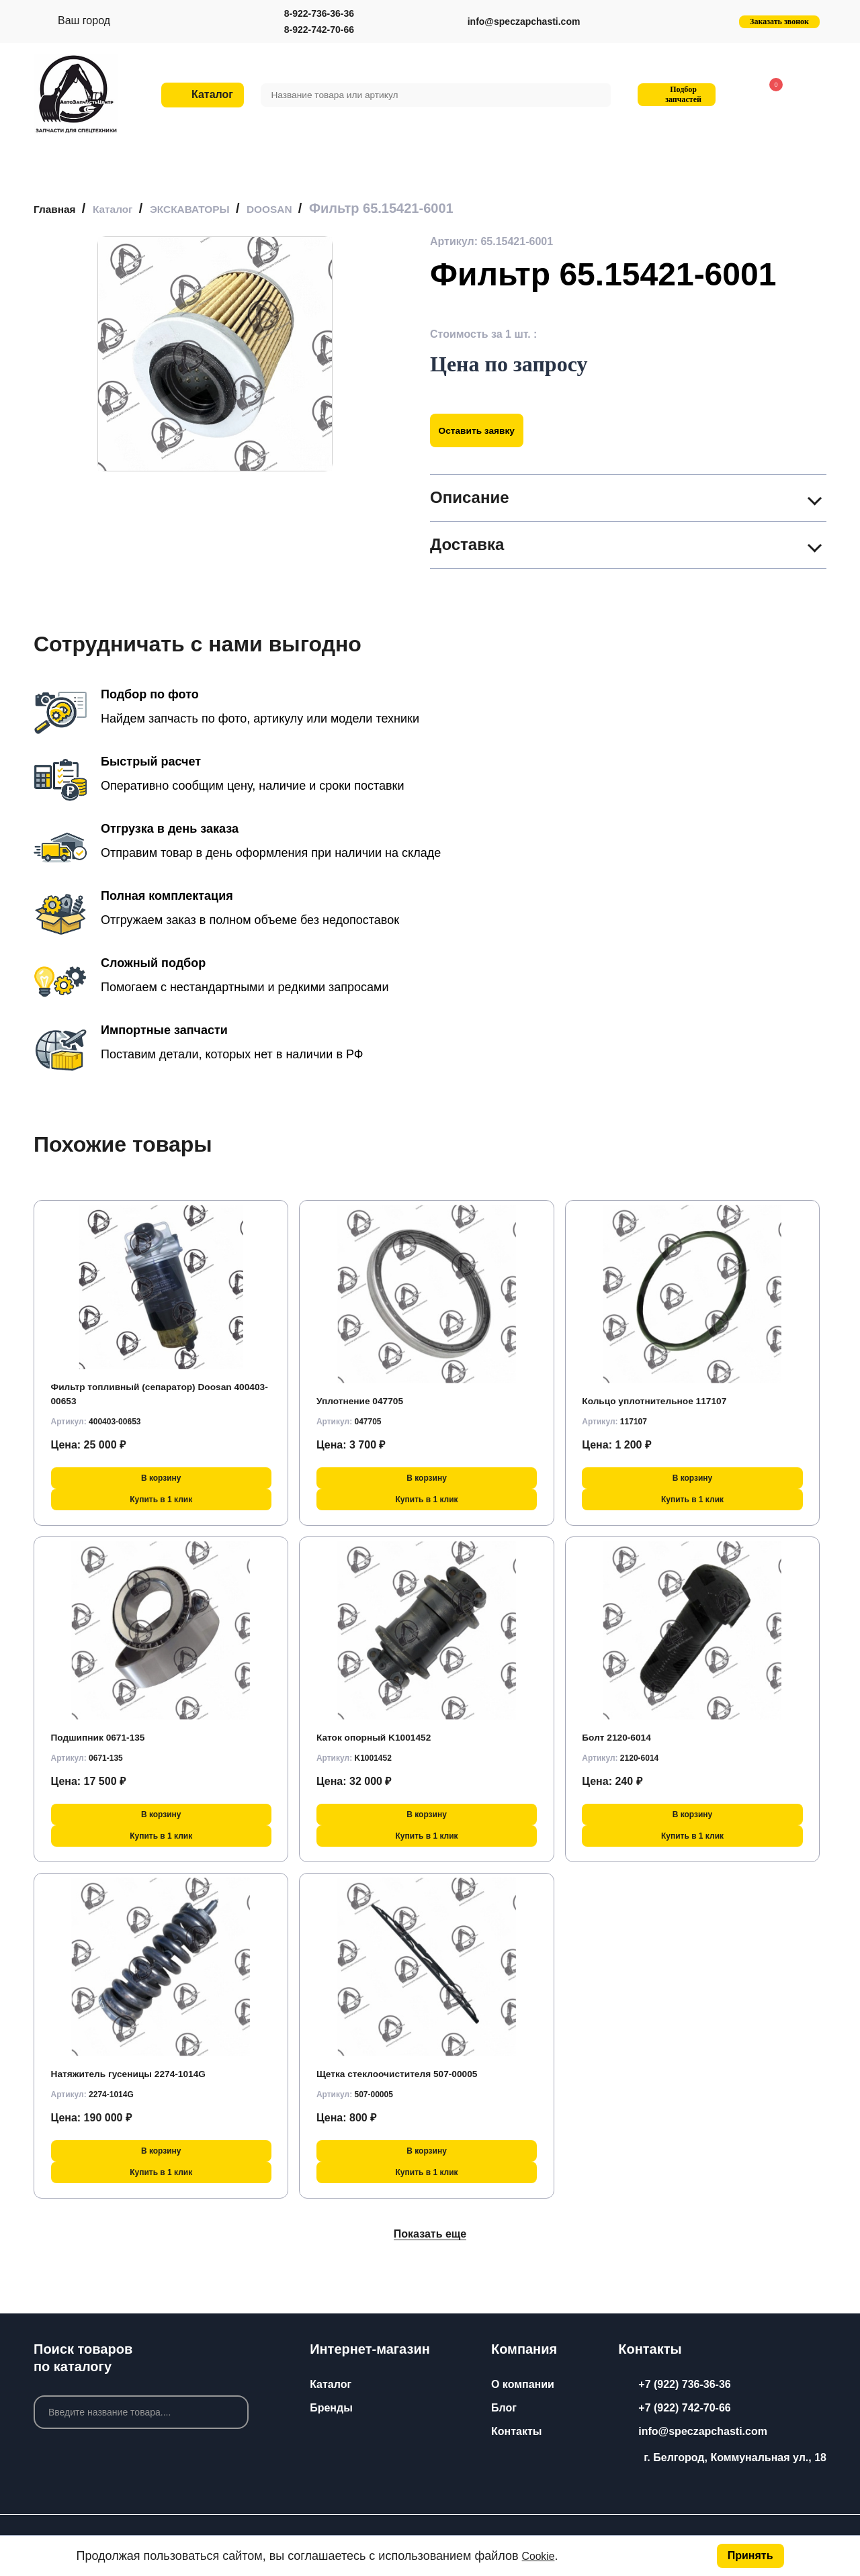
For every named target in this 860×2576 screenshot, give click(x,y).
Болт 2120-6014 (622, 1737)
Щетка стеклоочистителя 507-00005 (410, 2073)
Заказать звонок (779, 21)
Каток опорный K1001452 (383, 1737)
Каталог (330, 2384)
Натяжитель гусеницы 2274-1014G (141, 2073)
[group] (215, 353)
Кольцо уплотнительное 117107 (666, 1400)
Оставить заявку (485, 430)
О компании (522, 2384)
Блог (504, 2407)
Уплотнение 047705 (367, 1400)
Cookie (541, 2556)
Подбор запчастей (674, 94)
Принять (750, 2555)
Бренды (331, 2407)
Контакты (516, 2431)
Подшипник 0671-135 (106, 1737)
